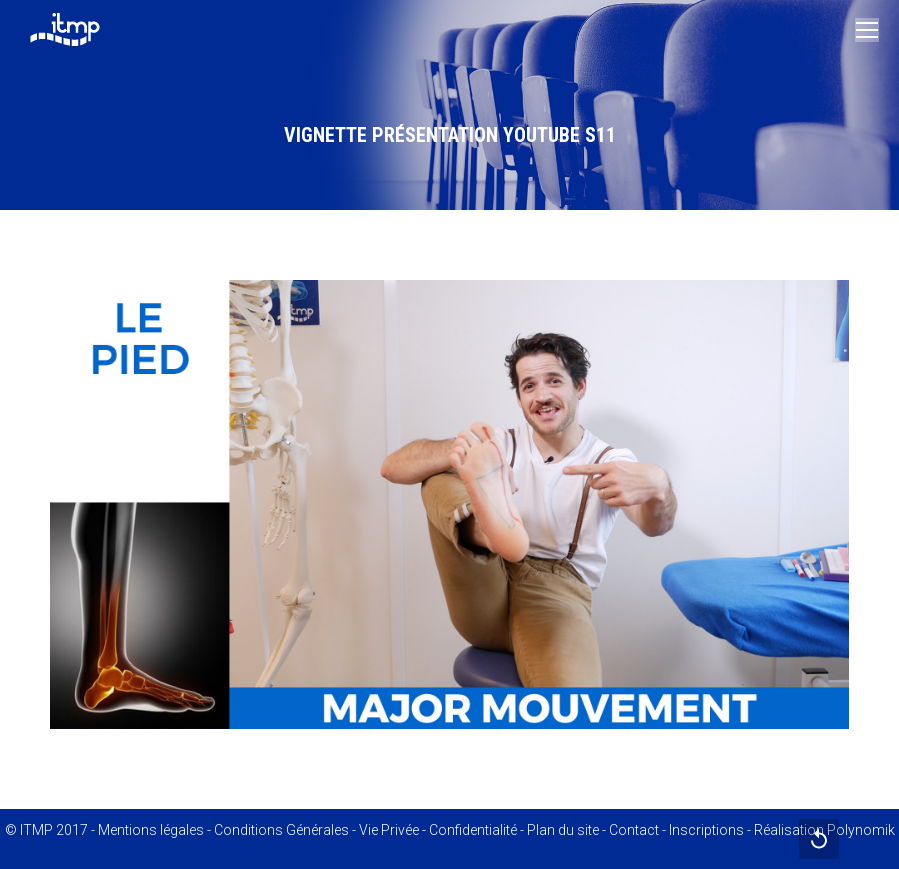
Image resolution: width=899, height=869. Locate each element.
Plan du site (563, 830)
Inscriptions (706, 830)
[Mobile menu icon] (867, 30)
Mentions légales (151, 830)
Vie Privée (389, 830)
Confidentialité (473, 830)
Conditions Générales (281, 830)
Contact (634, 830)
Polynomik (861, 830)
